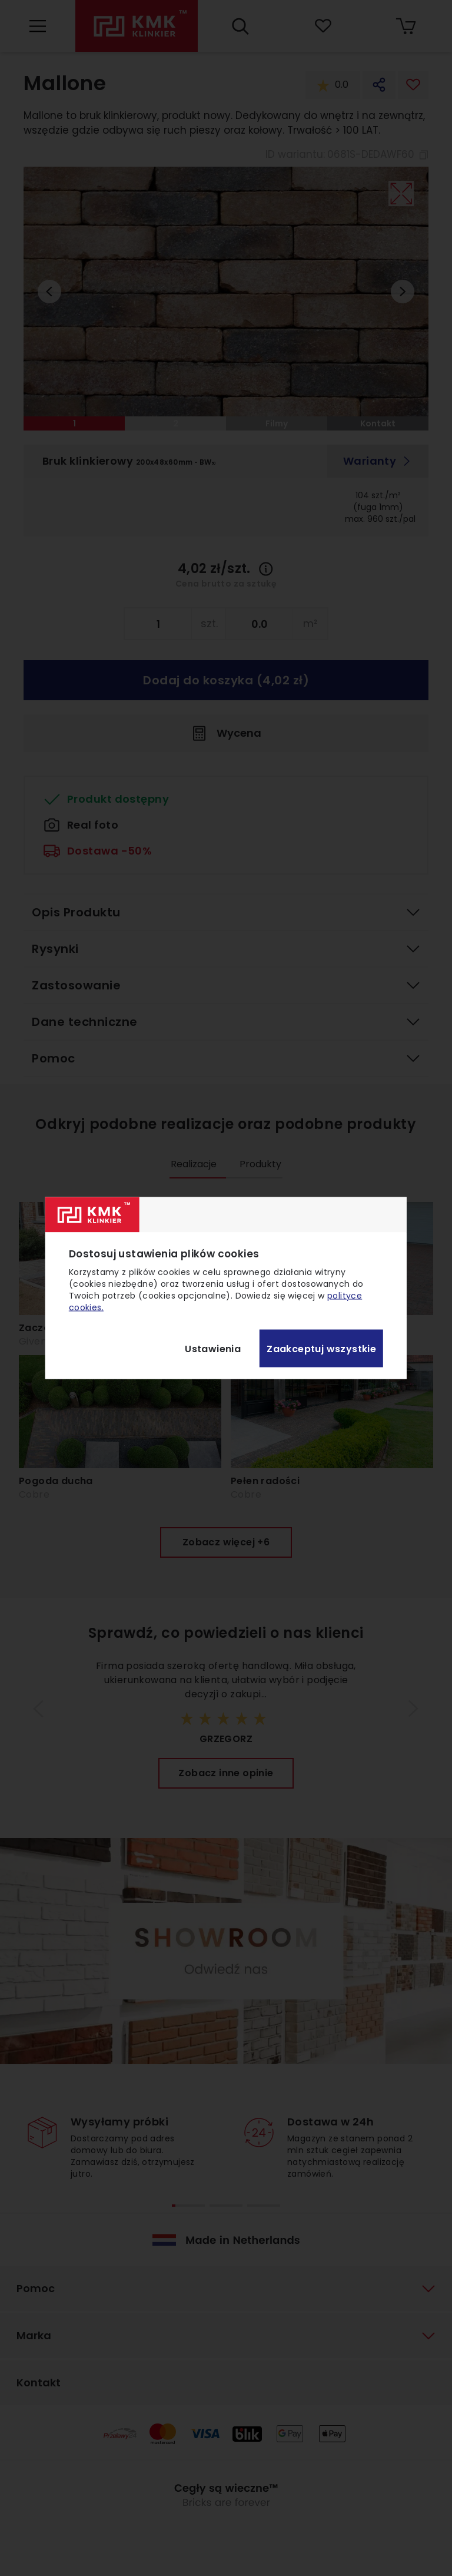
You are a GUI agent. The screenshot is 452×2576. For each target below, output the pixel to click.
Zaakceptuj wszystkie (321, 1348)
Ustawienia (213, 1348)
